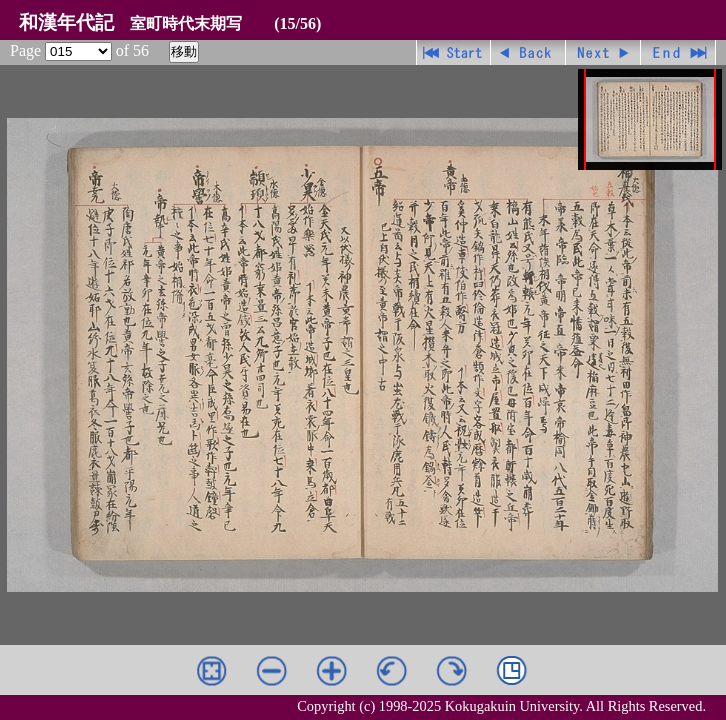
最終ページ (678, 52)
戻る (528, 52)
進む (603, 52)
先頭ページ (453, 52)
